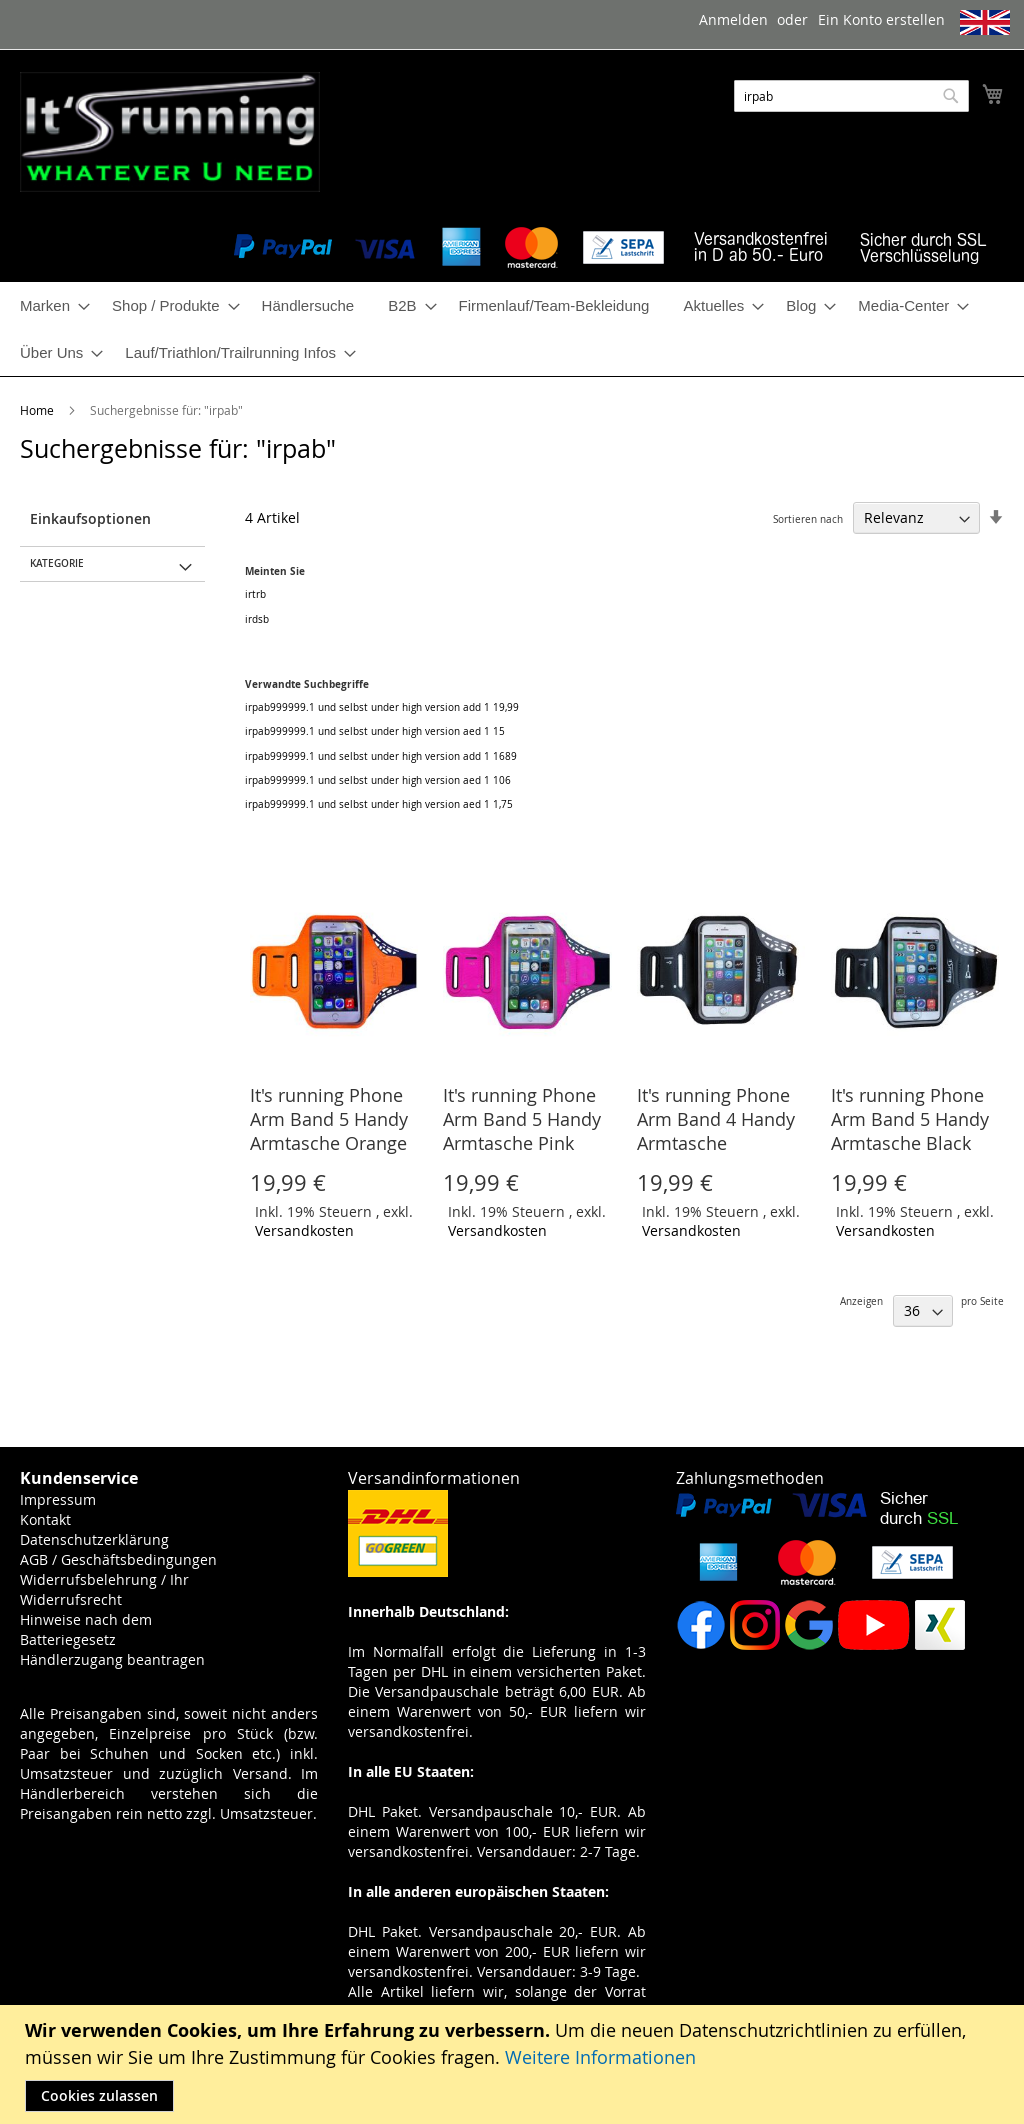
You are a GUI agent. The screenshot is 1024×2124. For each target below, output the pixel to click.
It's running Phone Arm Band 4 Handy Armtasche (716, 1119)
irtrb (255, 594)
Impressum (58, 1499)
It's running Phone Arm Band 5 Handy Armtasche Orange (329, 1119)
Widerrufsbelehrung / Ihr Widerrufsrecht (104, 1589)
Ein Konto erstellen (881, 19)
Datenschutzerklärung (94, 1539)
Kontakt (45, 1519)
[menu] (512, 329)
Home (38, 410)
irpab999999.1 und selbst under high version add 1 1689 (381, 756)
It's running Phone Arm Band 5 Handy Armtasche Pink (522, 1119)
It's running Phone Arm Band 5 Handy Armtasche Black (910, 1119)
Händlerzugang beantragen (112, 1659)
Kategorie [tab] (57, 563)
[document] (514, 2064)
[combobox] (851, 96)
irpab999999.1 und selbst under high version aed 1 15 (375, 731)
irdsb (257, 619)
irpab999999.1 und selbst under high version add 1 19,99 (382, 707)
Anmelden (733, 19)
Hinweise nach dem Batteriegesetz (86, 1629)
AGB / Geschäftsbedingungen (118, 1559)
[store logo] (170, 132)
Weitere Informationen (600, 2057)
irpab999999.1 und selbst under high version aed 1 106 (378, 780)
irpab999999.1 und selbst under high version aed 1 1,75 (379, 804)
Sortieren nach (808, 519)
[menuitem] (49, 305)
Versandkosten (304, 1230)
